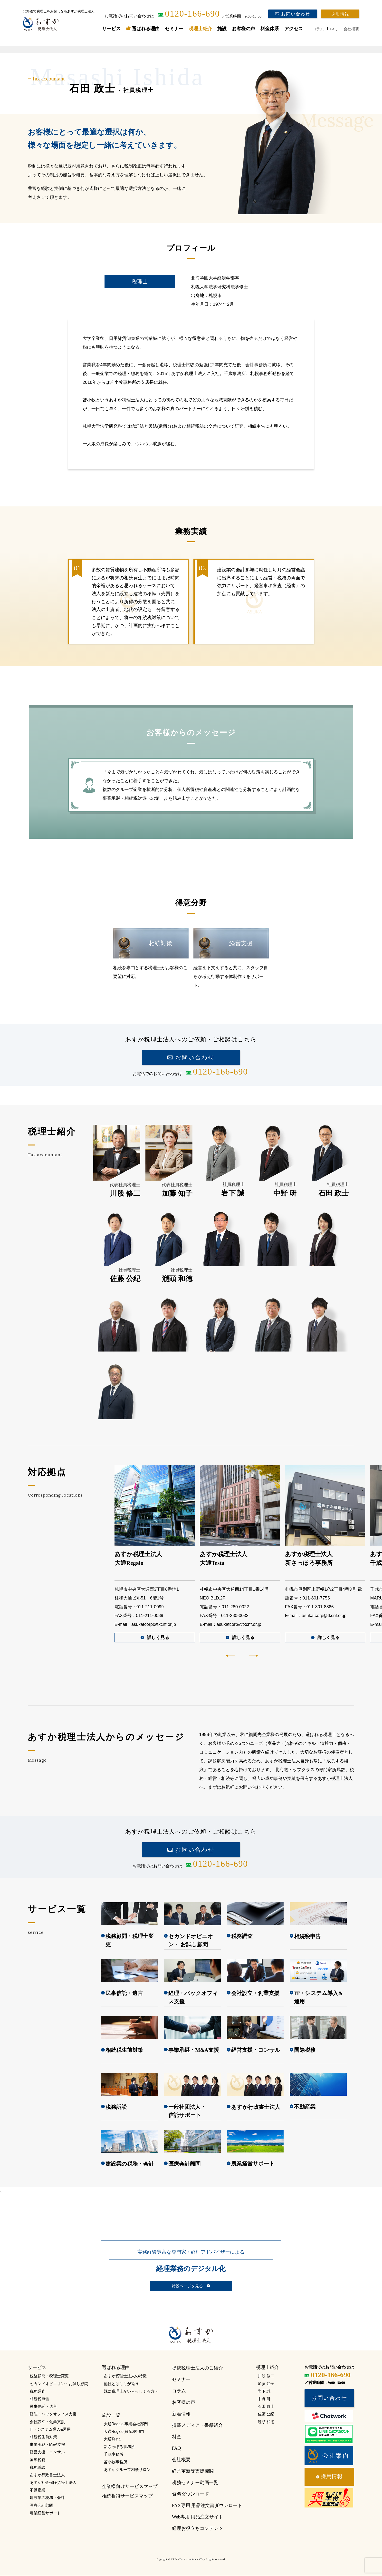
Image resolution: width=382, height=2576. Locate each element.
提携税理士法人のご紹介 (197, 2367)
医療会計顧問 (184, 2164)
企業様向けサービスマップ (129, 2486)
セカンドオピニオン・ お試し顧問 (190, 1941)
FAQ (333, 29)
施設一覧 (111, 2415)
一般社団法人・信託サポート (187, 2111)
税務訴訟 (116, 2107)
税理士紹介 (200, 28)
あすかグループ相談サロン (127, 2469)
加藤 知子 (266, 2384)
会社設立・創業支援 (255, 1993)
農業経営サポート (253, 2164)
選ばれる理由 (146, 28)
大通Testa (112, 2439)
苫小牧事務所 (115, 2462)
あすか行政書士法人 (255, 2107)
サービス (111, 28)
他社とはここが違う (121, 2384)
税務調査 (242, 1936)
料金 (176, 2436)
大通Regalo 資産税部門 (124, 2431)
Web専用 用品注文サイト (197, 2516)
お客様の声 (243, 28)
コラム (318, 29)
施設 (222, 28)
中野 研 (264, 2399)
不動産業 (304, 2107)
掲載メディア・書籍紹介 (197, 2425)
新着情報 (181, 2413)
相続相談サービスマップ (127, 2495)
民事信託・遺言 (124, 1993)
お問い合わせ (295, 13)
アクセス (293, 28)
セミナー (174, 28)
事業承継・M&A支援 (193, 2050)
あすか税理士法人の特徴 (125, 2376)
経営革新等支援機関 (193, 2471)
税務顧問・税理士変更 (129, 1940)
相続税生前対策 (124, 2050)
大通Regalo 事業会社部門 (126, 2424)
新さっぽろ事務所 (119, 2447)
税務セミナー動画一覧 (195, 2482)
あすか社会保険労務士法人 (53, 2482)
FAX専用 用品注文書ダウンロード (207, 2505)
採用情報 (340, 13)
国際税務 (304, 2050)
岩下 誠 (264, 2391)
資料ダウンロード (190, 2494)
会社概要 (351, 29)
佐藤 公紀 (266, 2414)
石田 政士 (266, 2406)
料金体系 (269, 28)
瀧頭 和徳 (266, 2422)
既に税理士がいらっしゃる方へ (131, 2391)
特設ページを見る (187, 2286)
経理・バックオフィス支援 (193, 1997)
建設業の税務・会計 (129, 2164)
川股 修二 (266, 2376)
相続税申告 (307, 1936)
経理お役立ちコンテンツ (197, 2528)
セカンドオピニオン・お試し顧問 (59, 2384)
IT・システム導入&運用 (318, 1997)
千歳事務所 (113, 2454)
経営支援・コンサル (255, 2050)
